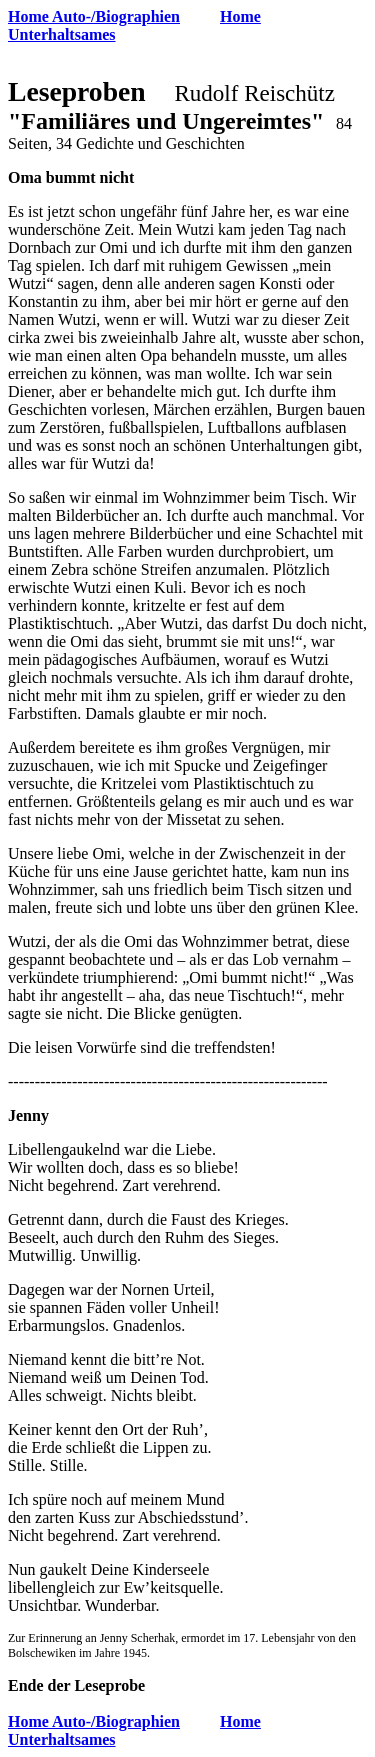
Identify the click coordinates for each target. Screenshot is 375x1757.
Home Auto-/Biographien (94, 16)
